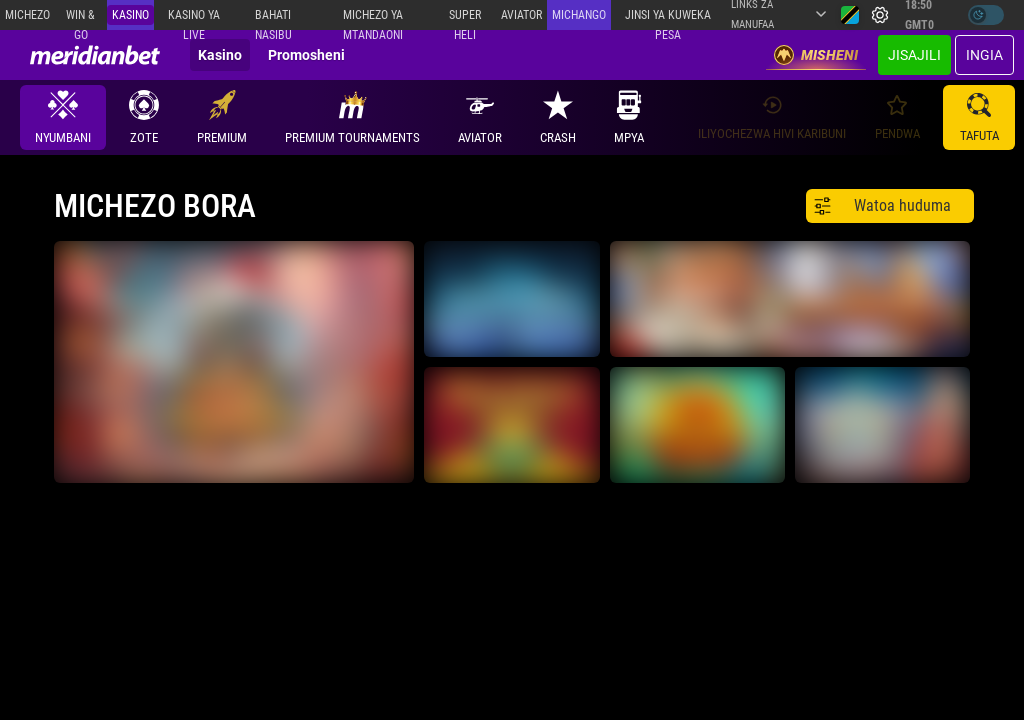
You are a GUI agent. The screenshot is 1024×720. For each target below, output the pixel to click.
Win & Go (80, 19)
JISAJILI (914, 55)
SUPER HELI (465, 19)
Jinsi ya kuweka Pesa (668, 19)
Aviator (521, 15)
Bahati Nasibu (273, 19)
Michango (579, 15)
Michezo (27, 15)
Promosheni (306, 55)
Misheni (816, 55)
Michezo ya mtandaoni (373, 19)
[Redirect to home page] (95, 55)
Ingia (984, 55)
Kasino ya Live (194, 19)
